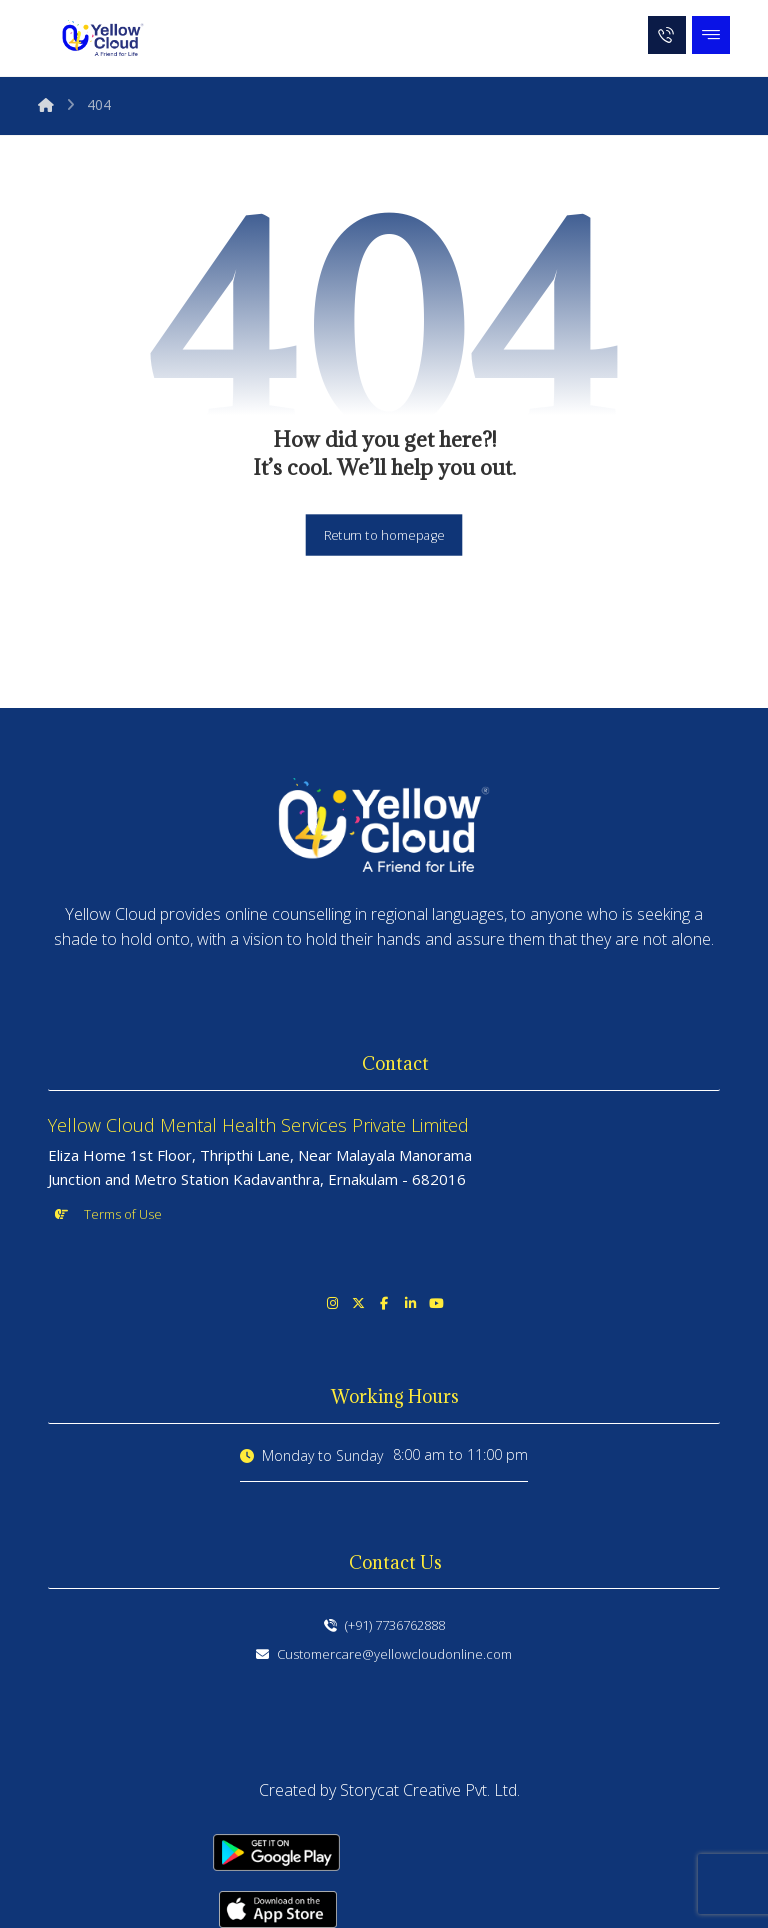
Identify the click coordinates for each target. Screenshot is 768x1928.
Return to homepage (384, 534)
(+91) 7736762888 (384, 1625)
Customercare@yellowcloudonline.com (384, 1654)
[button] (711, 35)
